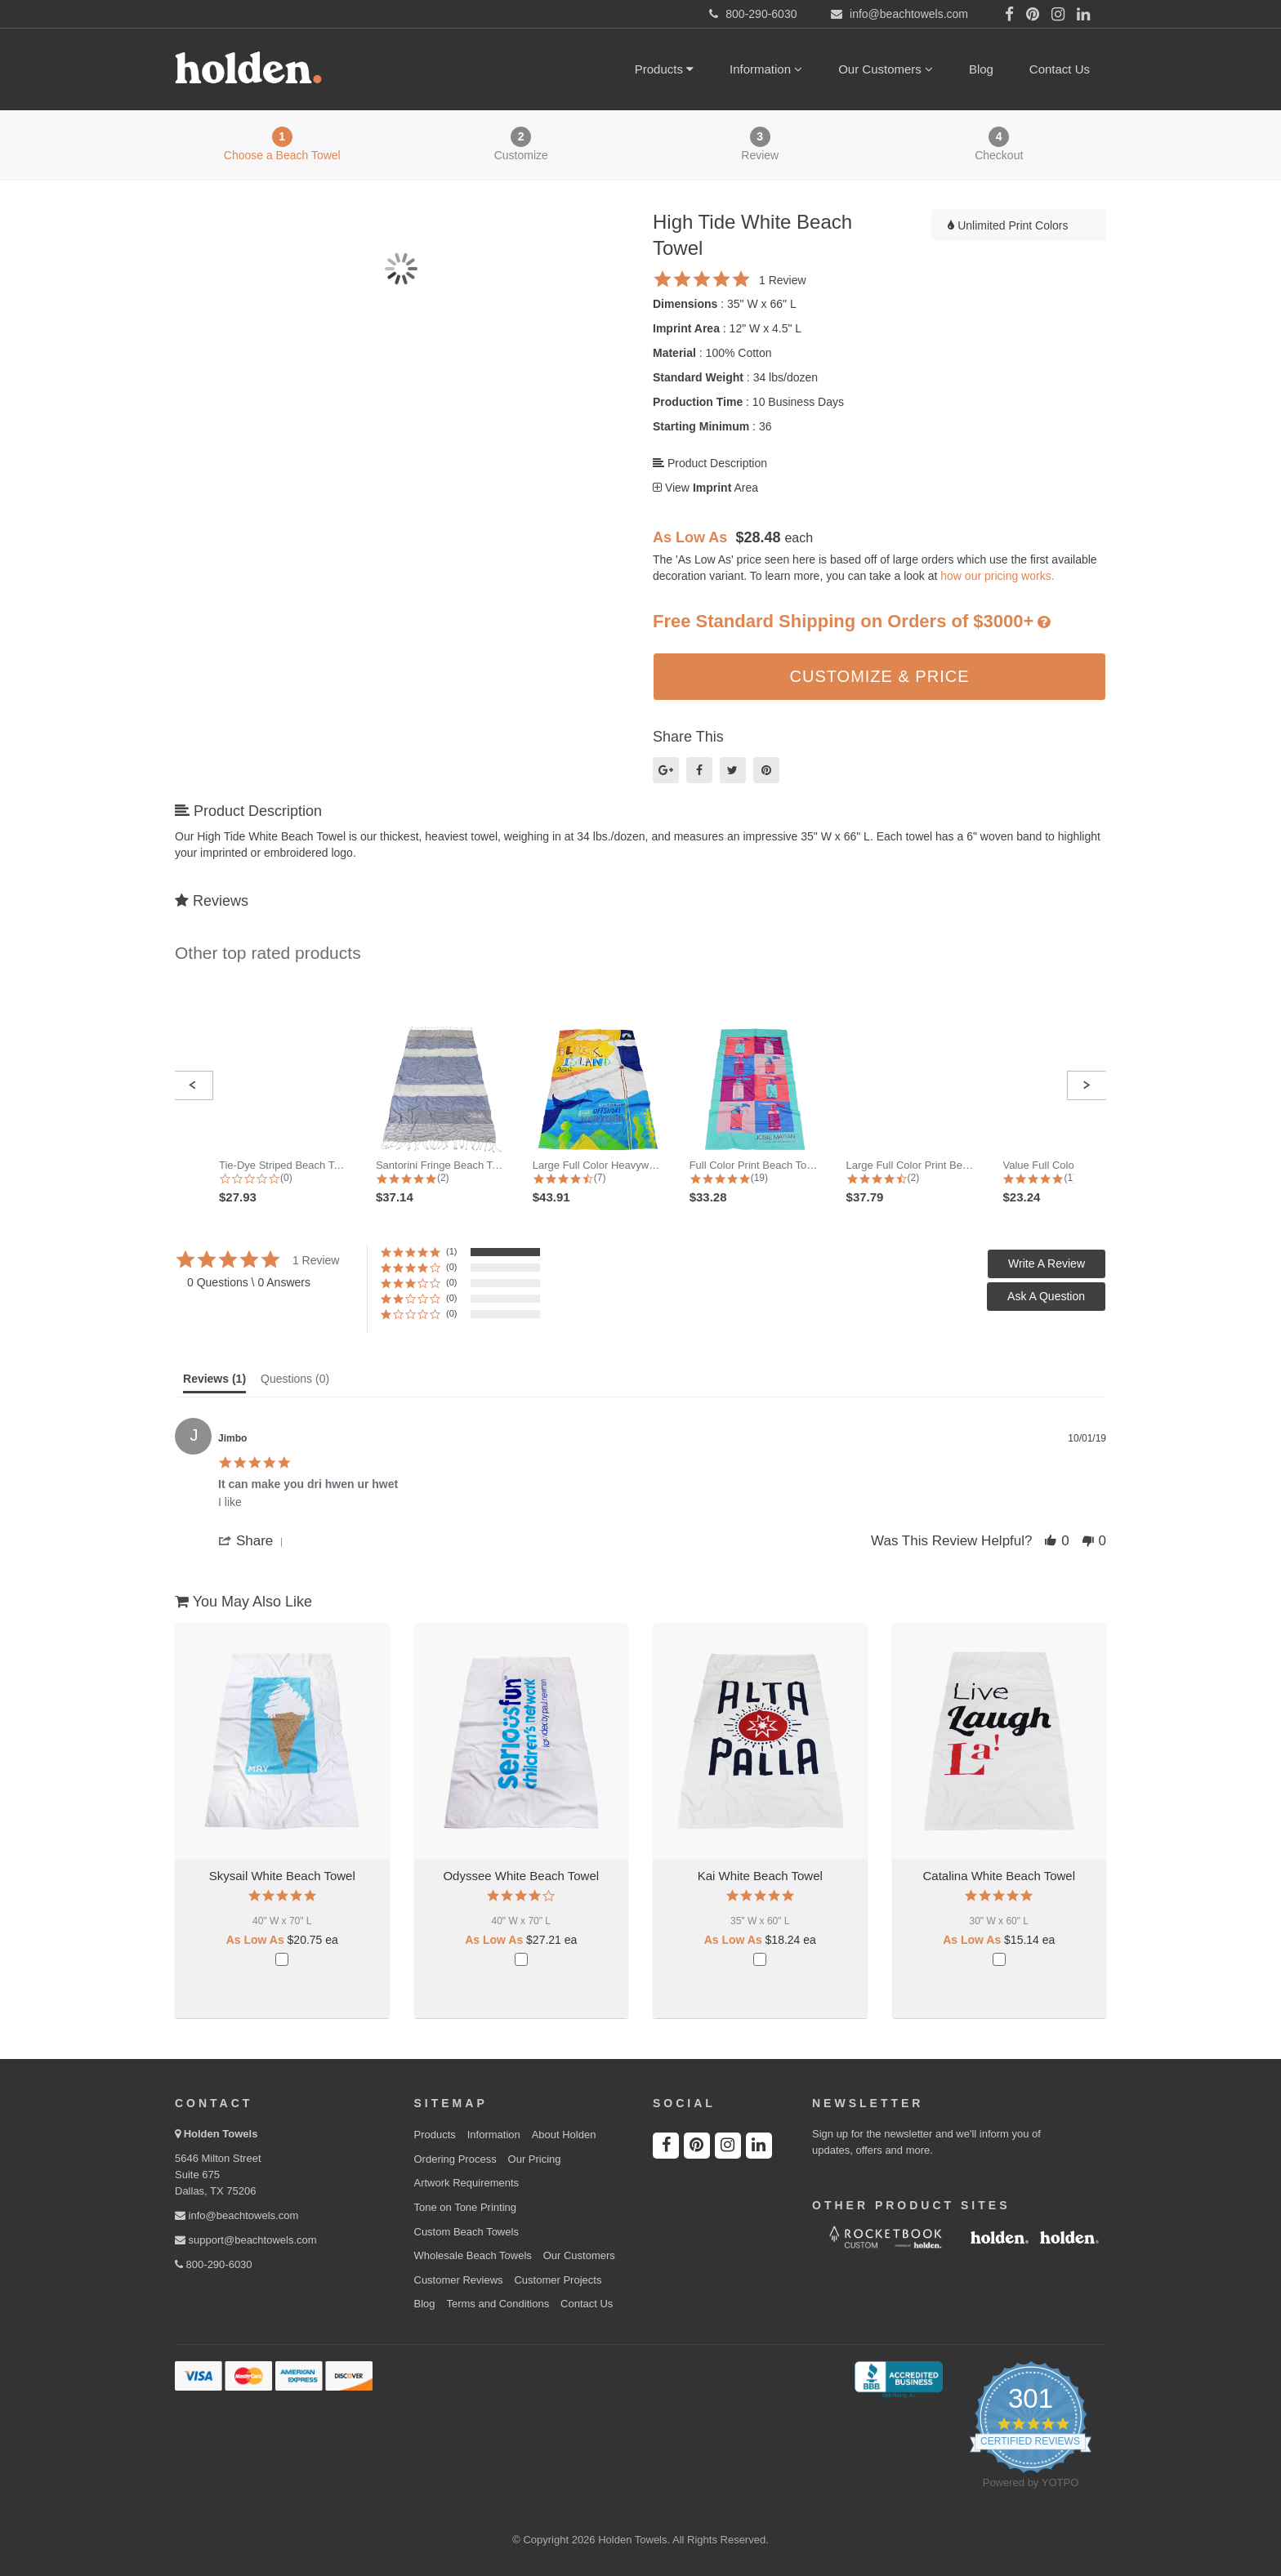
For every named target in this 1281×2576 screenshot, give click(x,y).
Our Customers (885, 69)
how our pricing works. (997, 575)
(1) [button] (451, 1251)
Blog (981, 69)
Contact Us (1059, 69)
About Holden (564, 2134)
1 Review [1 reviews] (782, 280)
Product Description (710, 463)
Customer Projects (557, 2280)
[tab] (214, 1382)
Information (766, 69)
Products (664, 69)
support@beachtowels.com (246, 2240)
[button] (192, 1085)
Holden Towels (221, 2134)
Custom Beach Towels (466, 2232)
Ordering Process (455, 2159)
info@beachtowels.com (236, 2215)
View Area (705, 487)
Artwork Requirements (467, 2183)
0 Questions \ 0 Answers (248, 1282)
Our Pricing (534, 2159)
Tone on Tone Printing (465, 2207)
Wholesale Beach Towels (473, 2255)
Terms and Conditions (497, 2303)
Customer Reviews (458, 2280)
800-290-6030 (213, 2264)
